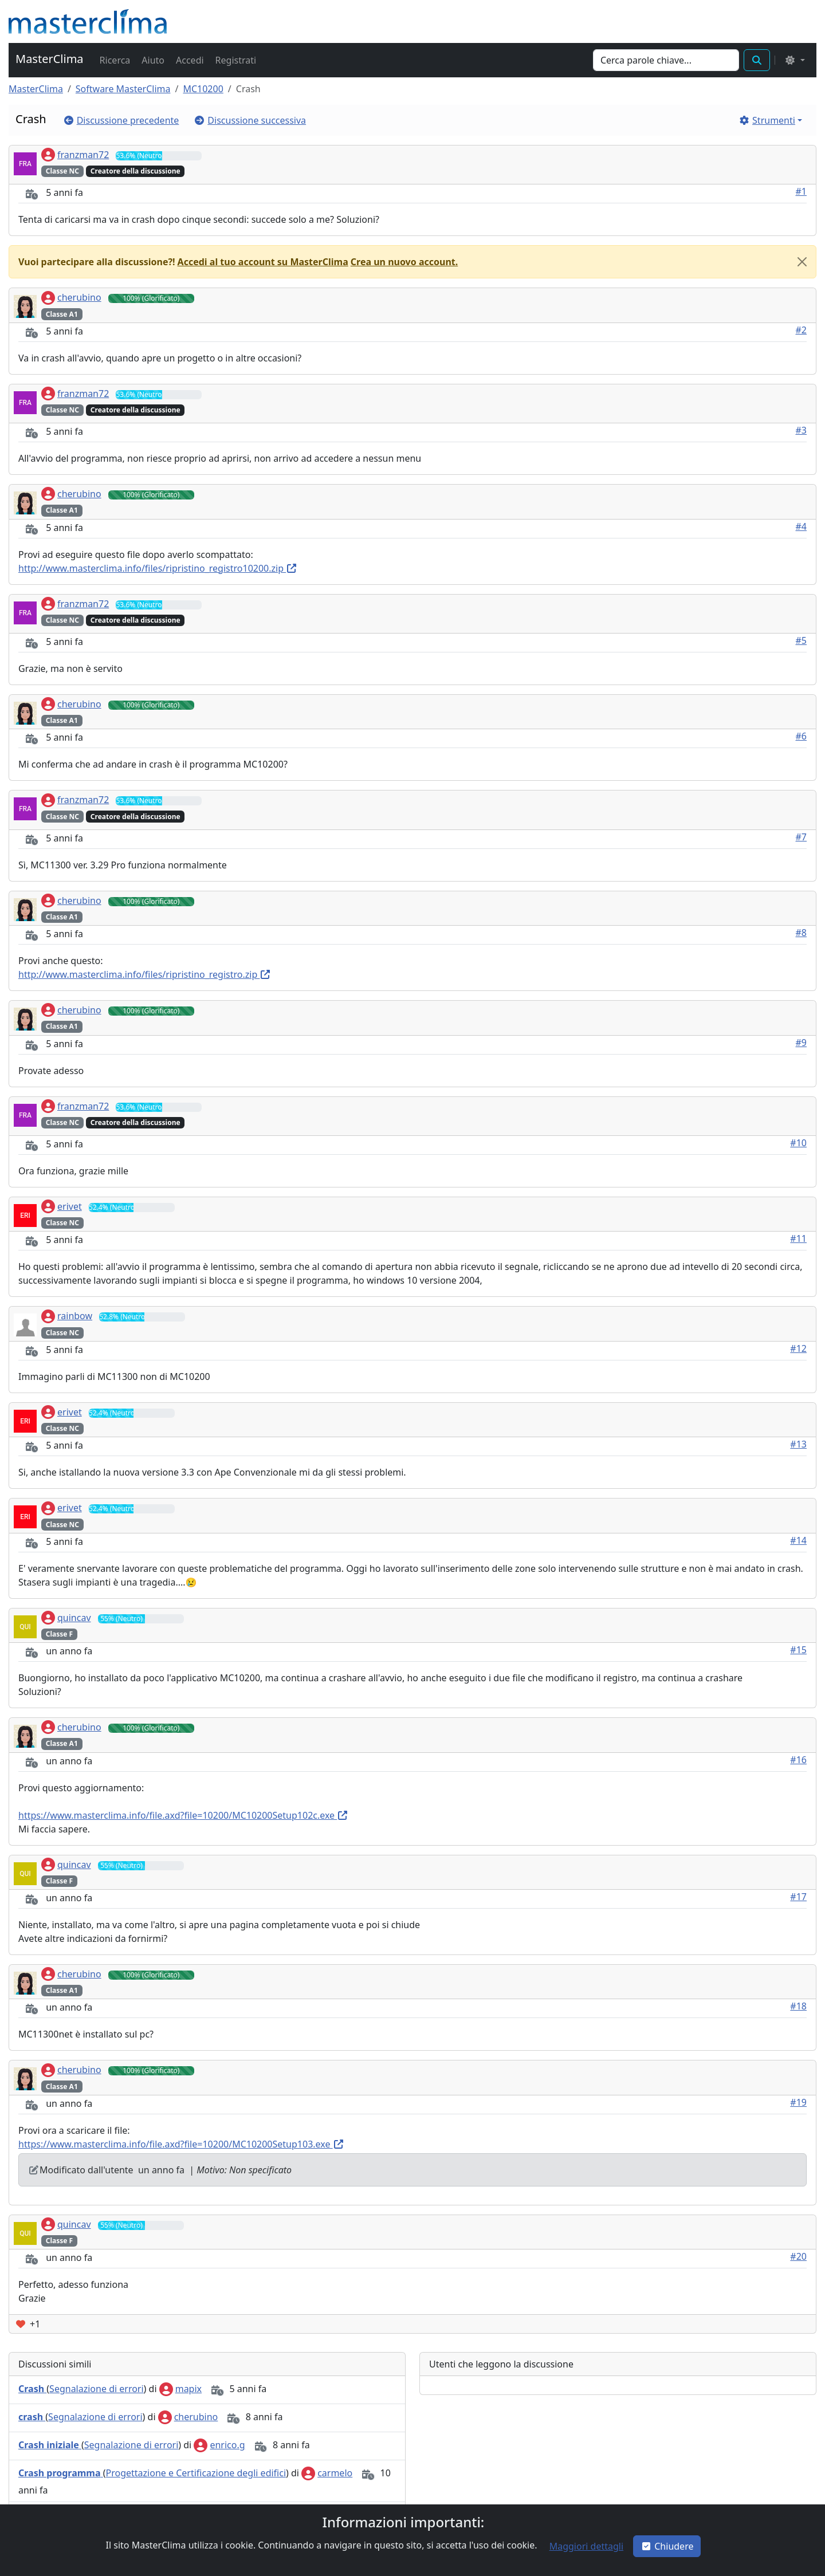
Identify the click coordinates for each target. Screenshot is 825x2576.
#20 (798, 2256)
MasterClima (49, 58)
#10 (798, 1142)
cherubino (71, 297)
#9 (801, 1042)
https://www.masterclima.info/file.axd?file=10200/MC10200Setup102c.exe (183, 1815)
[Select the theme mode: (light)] (795, 60)
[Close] (802, 262)
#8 (801, 932)
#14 (798, 1540)
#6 (801, 736)
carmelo (326, 2473)
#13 (798, 1444)
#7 (801, 837)
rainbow (66, 1315)
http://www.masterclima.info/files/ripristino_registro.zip (144, 974)
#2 (801, 330)
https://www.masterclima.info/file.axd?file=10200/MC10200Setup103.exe (181, 2144)
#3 (801, 430)
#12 (798, 1348)
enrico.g (219, 2445)
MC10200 (203, 88)
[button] (114, 60)
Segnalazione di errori (96, 2388)
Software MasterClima (123, 88)
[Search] (666, 60)
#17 (798, 1896)
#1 (801, 191)
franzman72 (75, 154)
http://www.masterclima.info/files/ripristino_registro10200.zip (157, 568)
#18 (798, 2006)
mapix (180, 2388)
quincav (66, 1617)
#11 (798, 1238)
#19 (798, 2102)
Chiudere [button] (667, 2546)
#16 (798, 1759)
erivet (61, 1206)
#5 (801, 640)
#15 (798, 1649)
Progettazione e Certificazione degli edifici (196, 2473)
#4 (801, 526)
